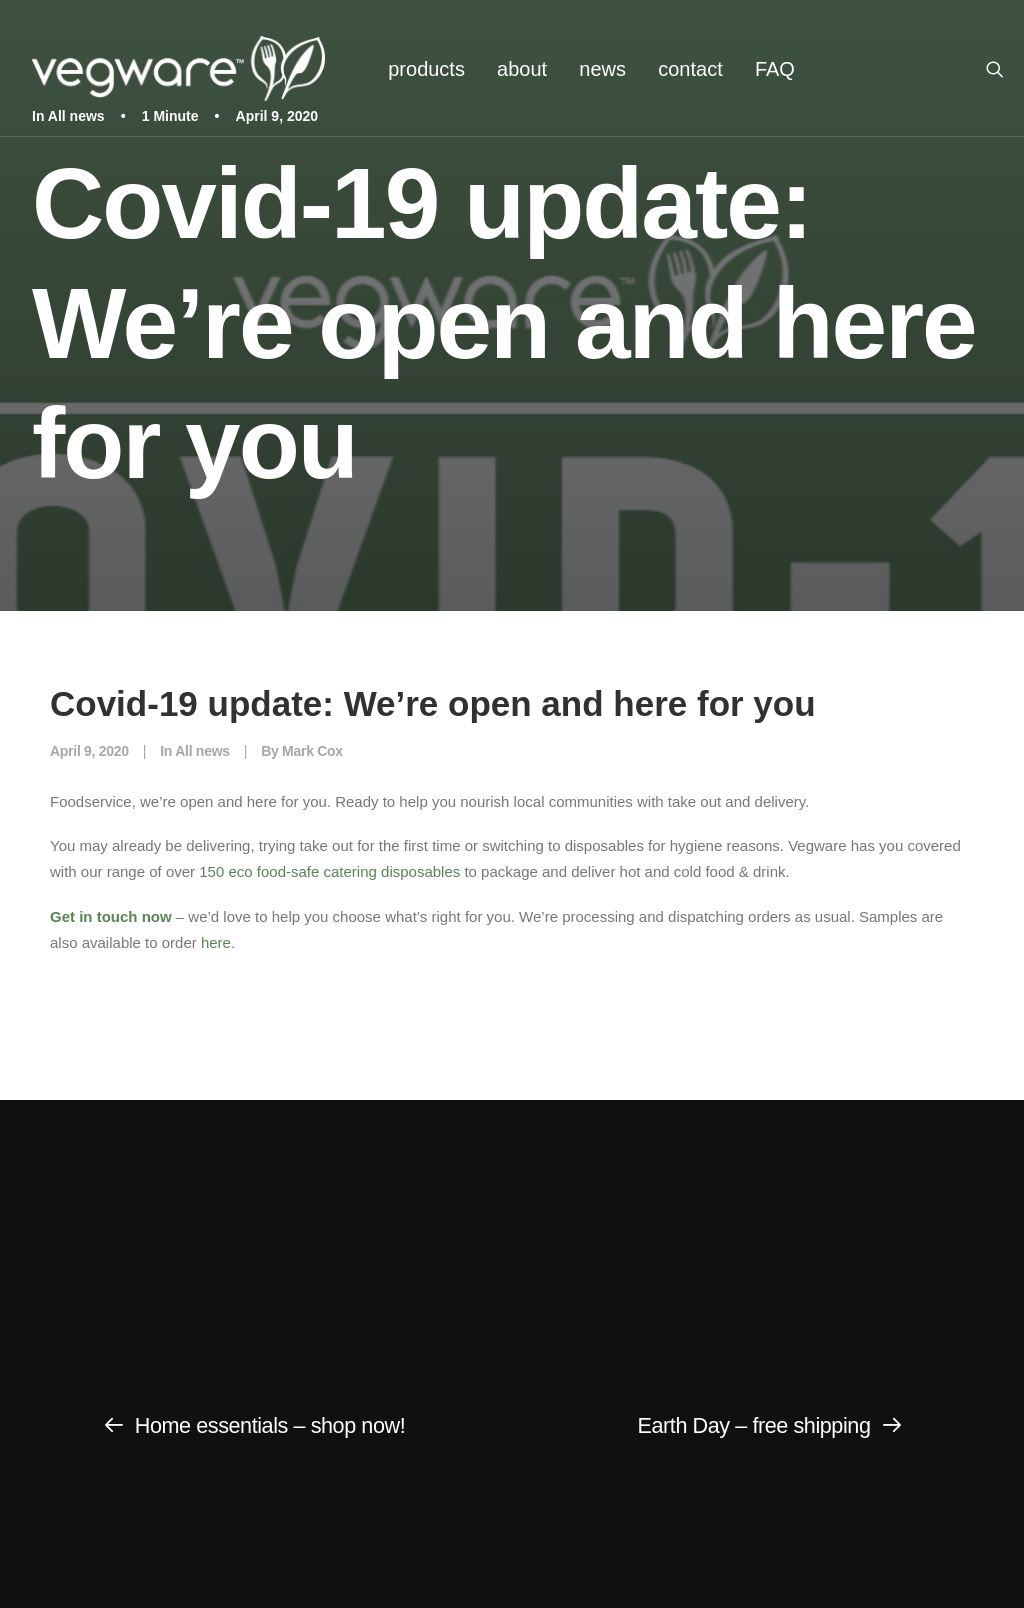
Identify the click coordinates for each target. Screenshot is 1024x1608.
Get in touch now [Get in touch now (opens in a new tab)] (111, 916)
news (602, 69)
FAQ (775, 69)
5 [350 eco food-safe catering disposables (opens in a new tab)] (212, 871)
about (522, 69)
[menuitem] (426, 68)
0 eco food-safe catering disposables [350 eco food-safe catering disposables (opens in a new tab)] (338, 871)
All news (202, 751)
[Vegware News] (178, 68)
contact (690, 69)
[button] (1004, 68)
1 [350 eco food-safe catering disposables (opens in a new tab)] (203, 871)
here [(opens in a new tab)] (214, 942)
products (426, 69)
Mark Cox (312, 751)
